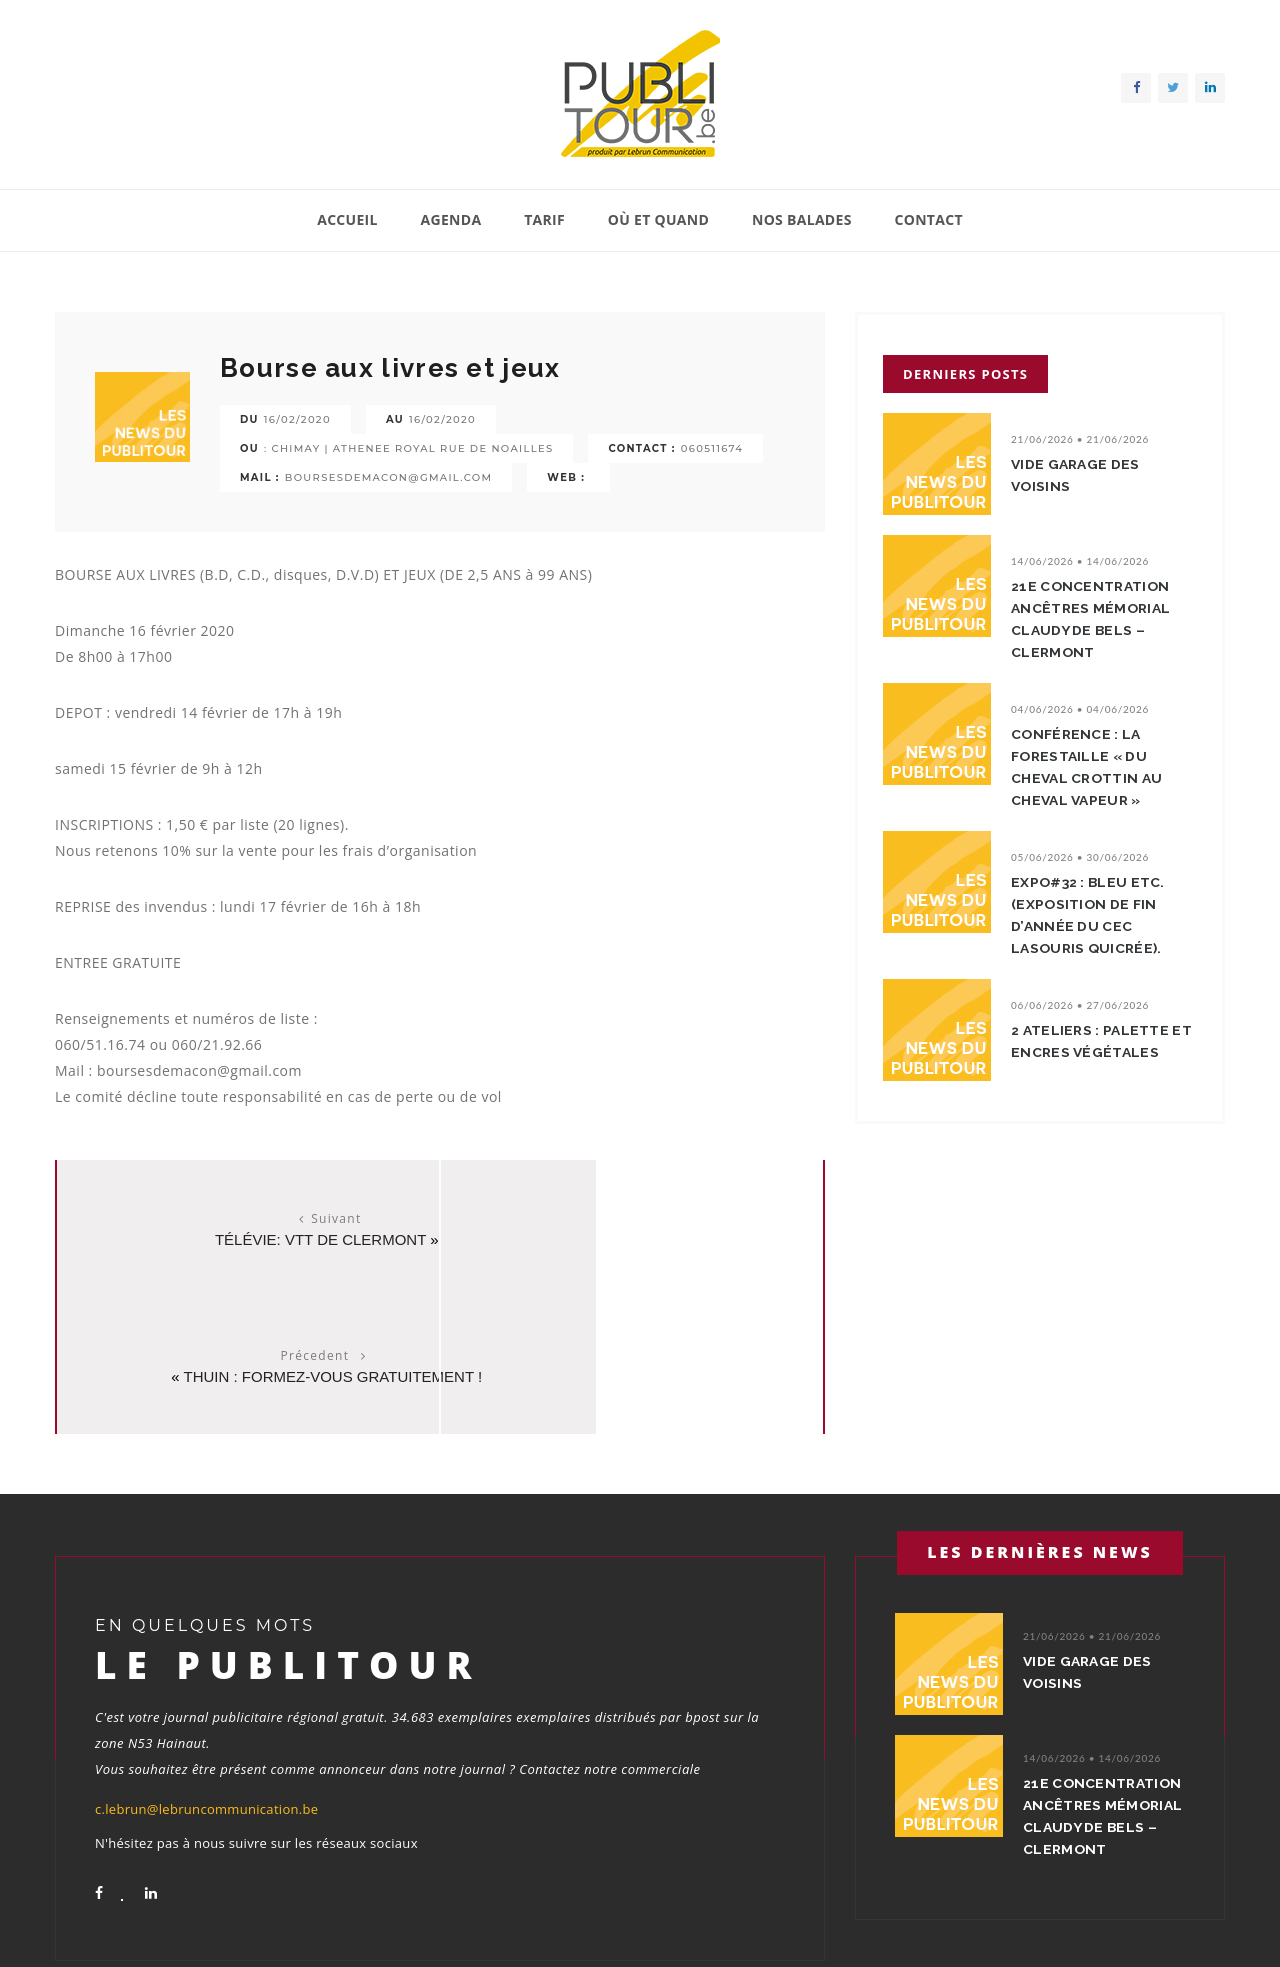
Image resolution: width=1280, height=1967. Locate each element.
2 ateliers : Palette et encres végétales (1101, 1041)
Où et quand (658, 219)
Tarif (544, 219)
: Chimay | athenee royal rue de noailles (409, 448)
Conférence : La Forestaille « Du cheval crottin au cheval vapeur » (1092, 767)
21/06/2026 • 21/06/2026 (1080, 439)
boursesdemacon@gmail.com (389, 477)
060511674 (712, 448)
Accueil (347, 219)
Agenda (451, 219)
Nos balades (802, 219)
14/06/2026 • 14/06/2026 (1080, 561)
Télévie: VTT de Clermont (242, 1239)
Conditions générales (1163, 1926)
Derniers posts (965, 374)
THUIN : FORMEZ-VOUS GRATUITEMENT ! (637, 1239)
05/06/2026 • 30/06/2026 (1080, 857)
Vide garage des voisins (1081, 475)
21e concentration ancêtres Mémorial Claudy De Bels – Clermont (1096, 619)
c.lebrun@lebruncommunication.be (206, 1672)
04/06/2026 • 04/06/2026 (1080, 709)
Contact (928, 219)
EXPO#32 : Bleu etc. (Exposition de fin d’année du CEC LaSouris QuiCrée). (1095, 915)
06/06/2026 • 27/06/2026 (1080, 1005)
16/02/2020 (297, 419)
